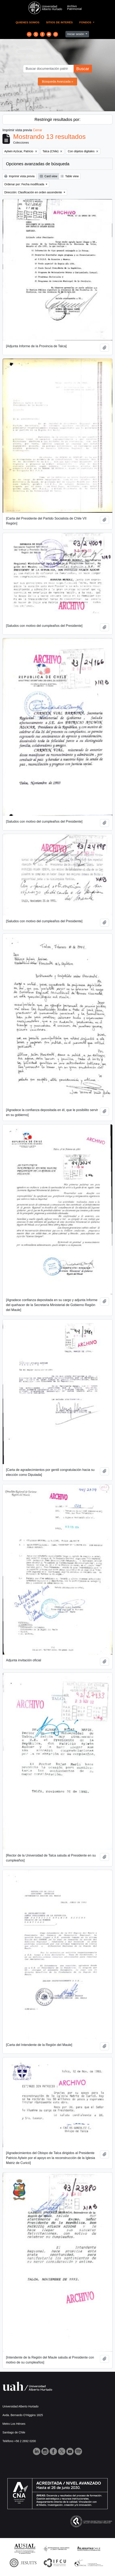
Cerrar (37, 130)
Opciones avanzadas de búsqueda (37, 164)
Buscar (82, 68)
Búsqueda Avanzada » (57, 81)
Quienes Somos (27, 22)
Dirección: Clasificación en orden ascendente (33, 192)
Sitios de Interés (59, 22)
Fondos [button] (85, 22)
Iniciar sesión (76, 34)
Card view (48, 176)
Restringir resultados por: (57, 119)
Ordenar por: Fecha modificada (24, 184)
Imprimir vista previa (19, 176)
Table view (70, 176)
